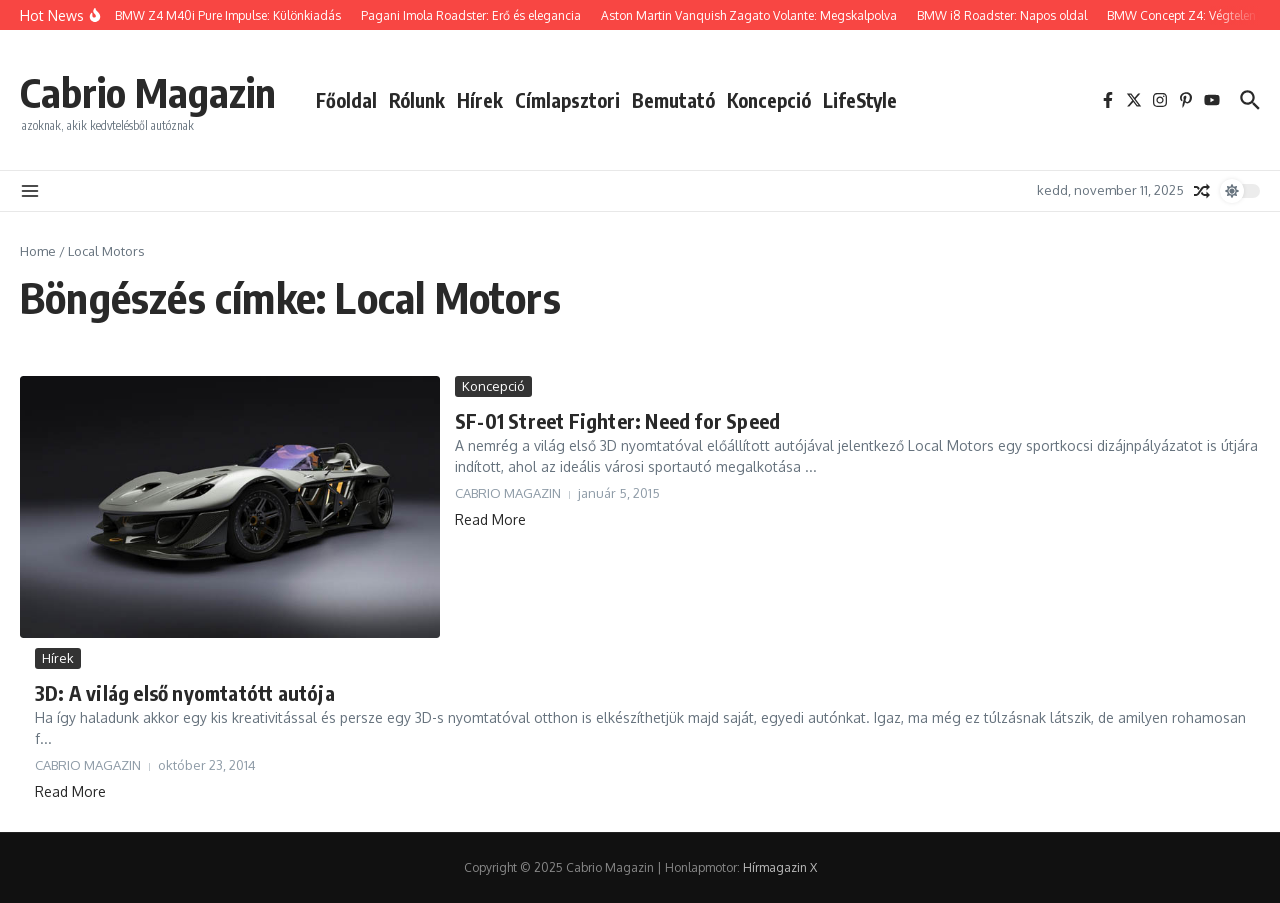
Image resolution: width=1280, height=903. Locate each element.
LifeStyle (860, 100)
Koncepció (769, 100)
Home (38, 251)
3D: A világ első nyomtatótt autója (185, 692)
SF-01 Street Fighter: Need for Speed (617, 420)
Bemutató (673, 100)
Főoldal (346, 100)
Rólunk (417, 100)
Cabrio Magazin (148, 92)
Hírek (480, 100)
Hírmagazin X (780, 867)
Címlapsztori (567, 100)
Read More (490, 519)
